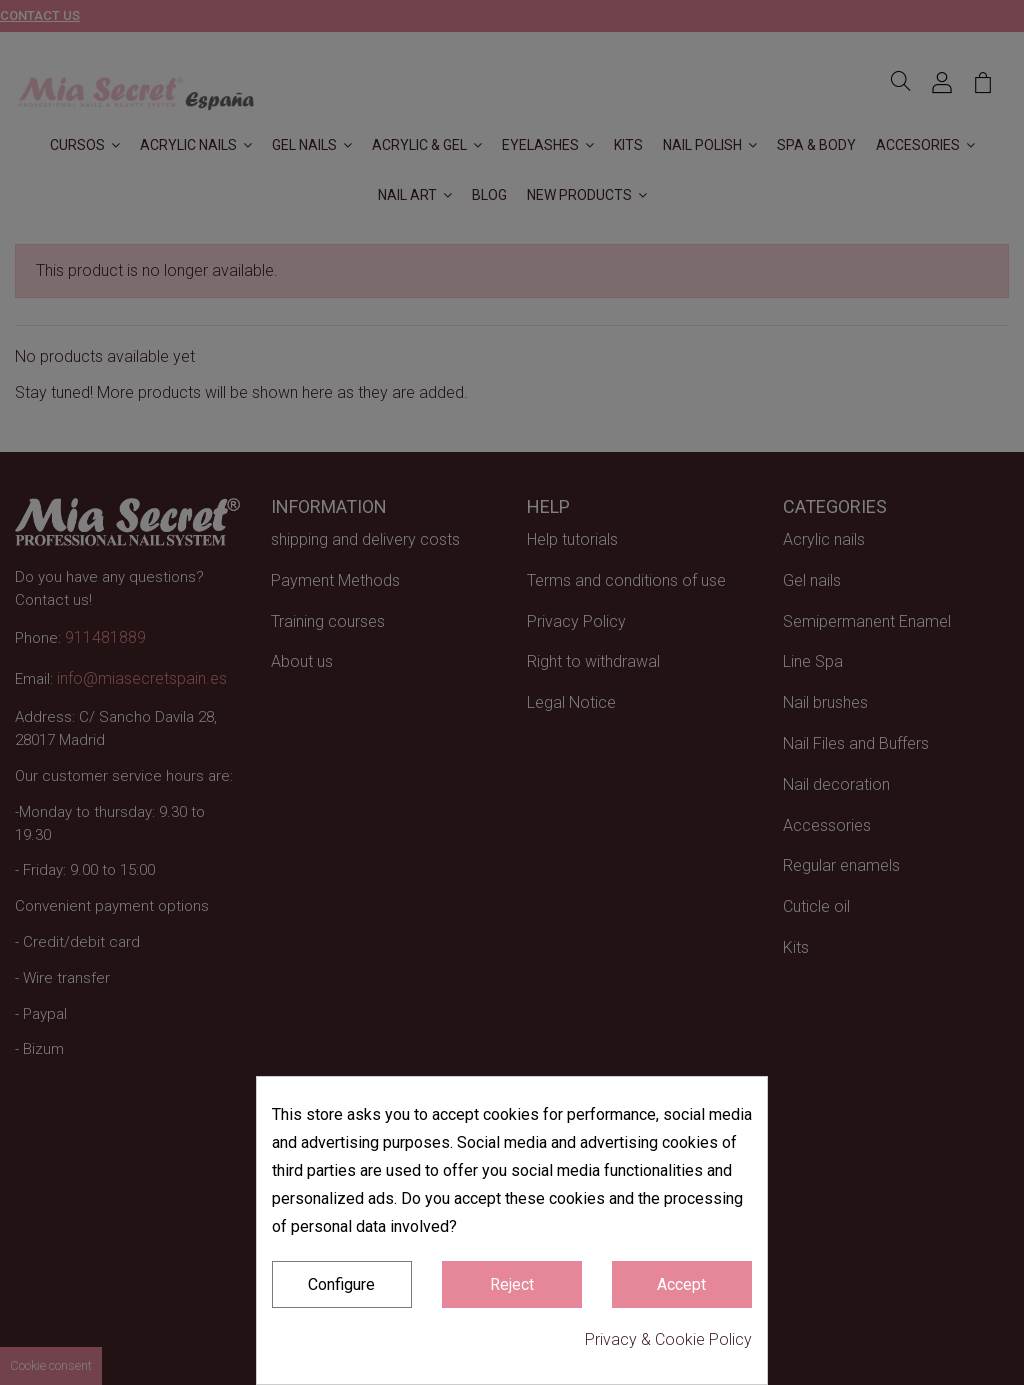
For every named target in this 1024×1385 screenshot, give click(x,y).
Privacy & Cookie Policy (668, 1339)
